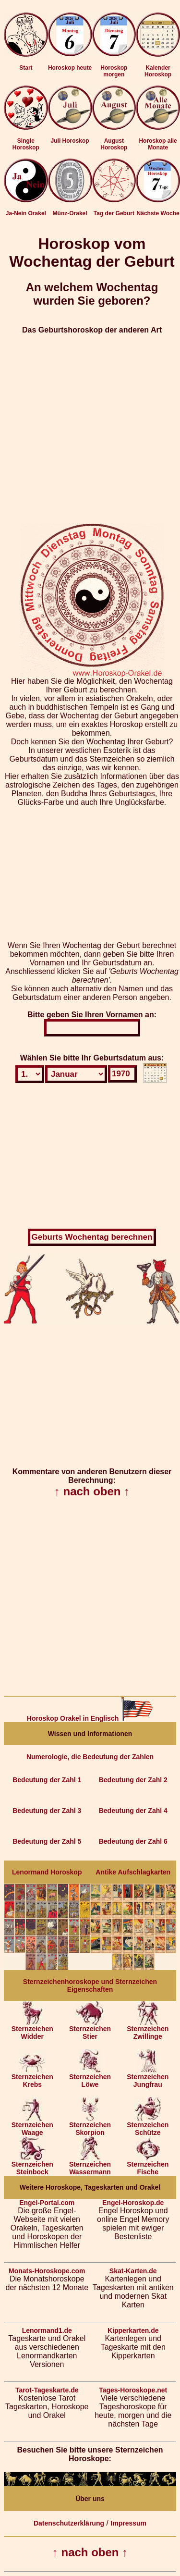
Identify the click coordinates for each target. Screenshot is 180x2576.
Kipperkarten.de (133, 2330)
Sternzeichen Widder (32, 2029)
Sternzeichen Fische (147, 2165)
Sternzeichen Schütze (147, 2125)
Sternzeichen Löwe (90, 2077)
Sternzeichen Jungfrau (147, 2077)
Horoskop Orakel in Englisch (90, 1718)
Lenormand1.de (47, 2330)
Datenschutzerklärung (69, 2523)
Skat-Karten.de (133, 2271)
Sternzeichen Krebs (32, 2077)
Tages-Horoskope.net (133, 2390)
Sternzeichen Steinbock (32, 2165)
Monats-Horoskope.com (47, 2271)
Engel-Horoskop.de (133, 2202)
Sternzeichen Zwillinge (147, 2029)
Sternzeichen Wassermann (90, 2165)
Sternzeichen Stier (90, 2029)
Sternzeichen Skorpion (90, 2125)
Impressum (128, 2523)
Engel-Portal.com (46, 2202)
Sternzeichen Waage (32, 2125)
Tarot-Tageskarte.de (47, 2390)
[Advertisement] (90, 424)
